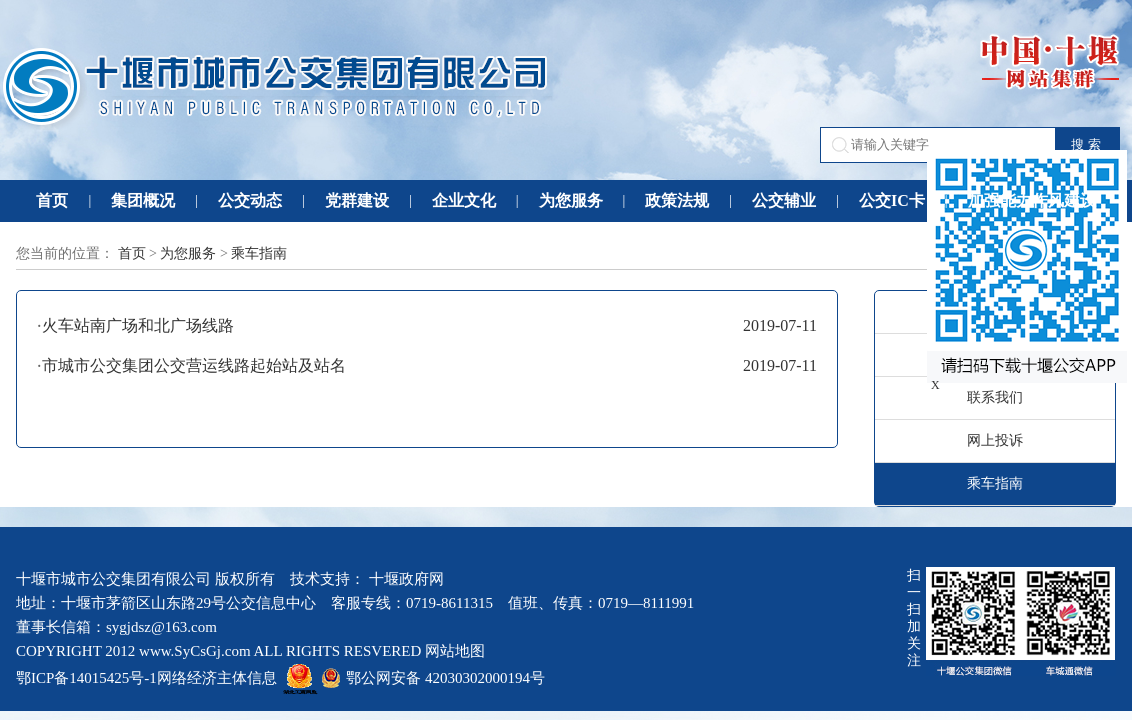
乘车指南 (259, 253)
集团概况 (143, 200)
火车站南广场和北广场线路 (138, 325)
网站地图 (455, 651)
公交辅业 (784, 200)
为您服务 (571, 200)
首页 (52, 200)
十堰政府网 (406, 579)
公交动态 (250, 200)
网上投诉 (995, 440)
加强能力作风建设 (1032, 200)
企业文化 (464, 200)
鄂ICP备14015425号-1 (86, 678)
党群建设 (357, 200)
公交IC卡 (892, 200)
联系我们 (995, 397)
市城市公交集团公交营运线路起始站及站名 (194, 365)
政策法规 (677, 200)
